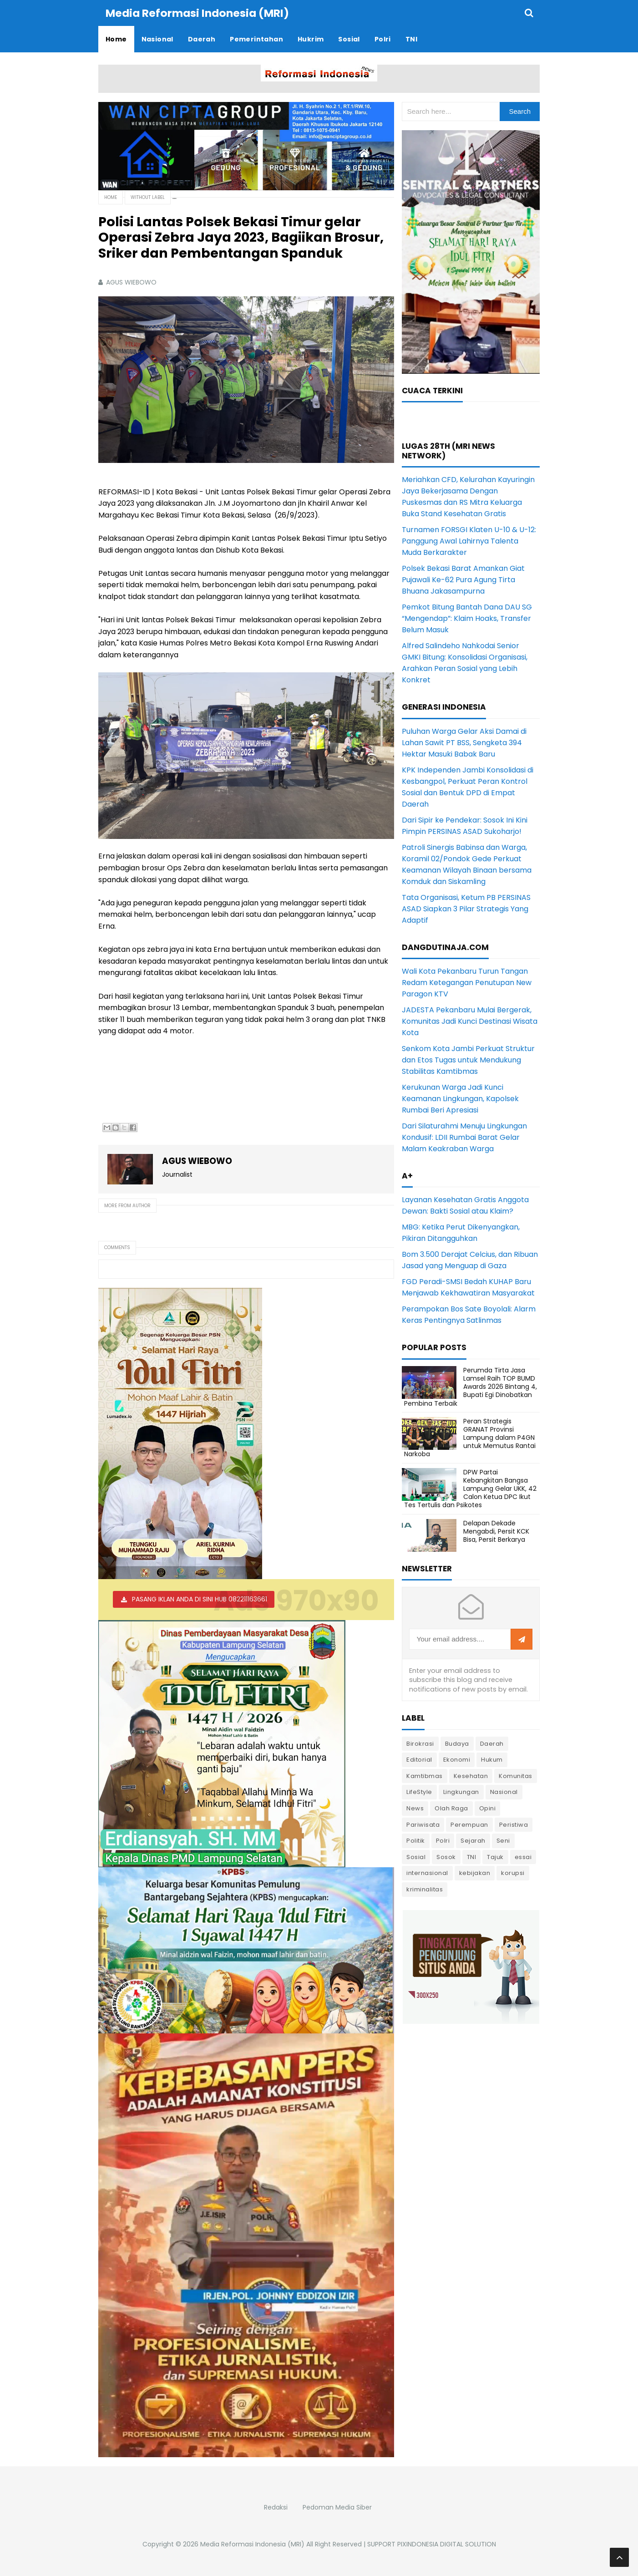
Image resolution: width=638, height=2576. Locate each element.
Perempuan (469, 1824)
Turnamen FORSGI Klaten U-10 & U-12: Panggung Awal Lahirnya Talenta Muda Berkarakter (469, 540)
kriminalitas (424, 1889)
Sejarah (473, 1840)
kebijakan (475, 1872)
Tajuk (495, 1856)
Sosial (415, 1856)
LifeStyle (419, 1791)
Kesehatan (471, 1775)
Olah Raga (451, 1808)
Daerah (492, 1743)
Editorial (419, 1759)
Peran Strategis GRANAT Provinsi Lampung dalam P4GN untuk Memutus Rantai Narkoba (470, 1437)
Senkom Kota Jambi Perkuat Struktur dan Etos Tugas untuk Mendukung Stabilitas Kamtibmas (468, 1059)
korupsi (513, 1872)
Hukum (492, 1759)
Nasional (504, 1791)
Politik (415, 1840)
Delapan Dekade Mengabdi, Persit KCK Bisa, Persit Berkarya (496, 1531)
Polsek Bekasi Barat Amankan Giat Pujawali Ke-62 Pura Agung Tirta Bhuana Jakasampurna (463, 579)
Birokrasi (420, 1743)
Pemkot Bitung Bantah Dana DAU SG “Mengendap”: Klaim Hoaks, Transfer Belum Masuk (467, 618)
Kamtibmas (424, 1775)
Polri (443, 1840)
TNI (471, 1856)
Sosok (446, 1856)
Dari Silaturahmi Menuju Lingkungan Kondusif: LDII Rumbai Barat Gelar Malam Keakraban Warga (464, 1136)
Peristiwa (513, 1824)
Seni (503, 1840)
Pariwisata (423, 1824)
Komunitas (515, 1775)
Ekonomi (457, 1759)
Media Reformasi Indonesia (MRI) (252, 2543)
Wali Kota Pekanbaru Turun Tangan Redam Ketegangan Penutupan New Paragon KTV (467, 982)
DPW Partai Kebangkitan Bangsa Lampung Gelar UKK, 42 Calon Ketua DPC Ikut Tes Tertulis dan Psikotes (470, 1488)
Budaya (457, 1743)
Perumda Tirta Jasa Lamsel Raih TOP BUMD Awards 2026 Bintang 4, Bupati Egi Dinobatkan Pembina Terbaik (470, 1386)
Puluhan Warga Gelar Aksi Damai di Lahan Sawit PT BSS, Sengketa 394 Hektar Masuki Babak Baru (464, 742)
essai (523, 1856)
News (415, 1808)
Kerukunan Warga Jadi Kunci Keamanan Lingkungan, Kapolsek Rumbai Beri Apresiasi (460, 1098)
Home (110, 196)
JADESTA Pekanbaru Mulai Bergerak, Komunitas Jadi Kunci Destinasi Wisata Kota (469, 1020)
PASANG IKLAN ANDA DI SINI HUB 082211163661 (199, 1598)
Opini (487, 1808)
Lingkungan (461, 1791)
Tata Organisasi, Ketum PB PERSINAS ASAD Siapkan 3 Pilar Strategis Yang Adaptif (466, 908)
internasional (427, 1872)
